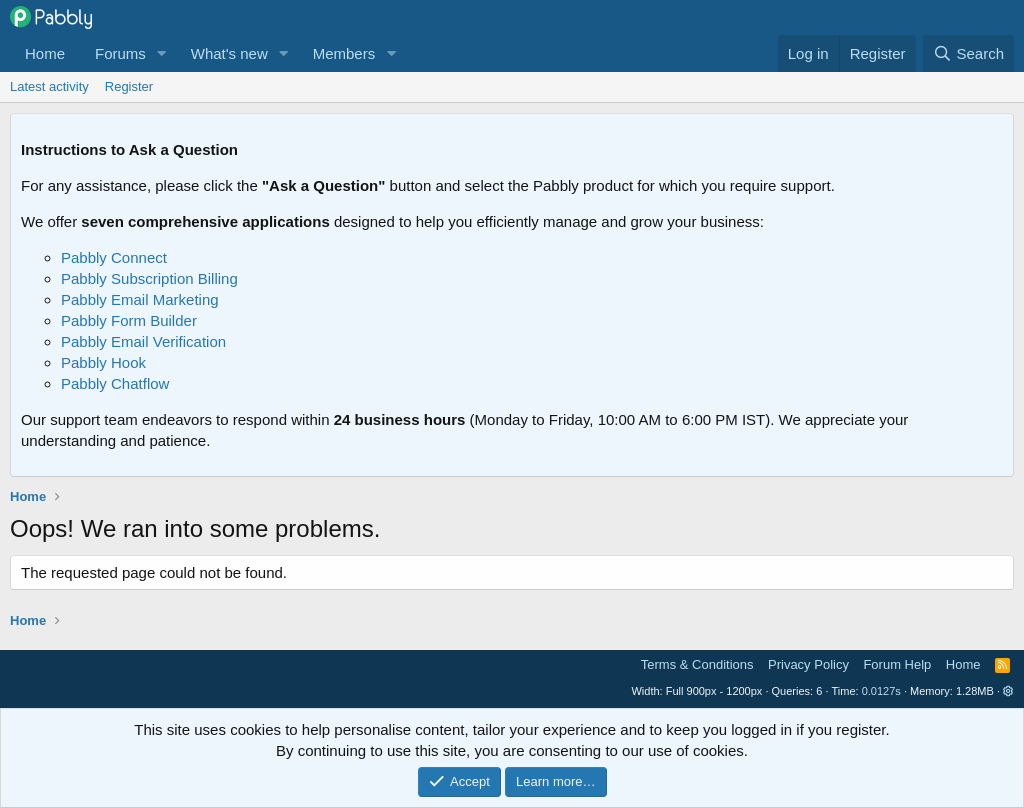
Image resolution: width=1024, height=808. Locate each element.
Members (344, 53)
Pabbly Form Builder (129, 320)
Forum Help (897, 664)
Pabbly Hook (103, 362)
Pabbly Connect (114, 257)
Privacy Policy (808, 664)
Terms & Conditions (697, 664)
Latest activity (49, 86)
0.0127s (881, 691)
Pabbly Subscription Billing (149, 278)
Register (129, 86)
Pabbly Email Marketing (140, 299)
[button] (162, 53)
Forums (120, 53)
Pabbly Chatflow (115, 383)
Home (45, 53)
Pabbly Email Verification (143, 341)
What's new (229, 53)
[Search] (968, 53)
